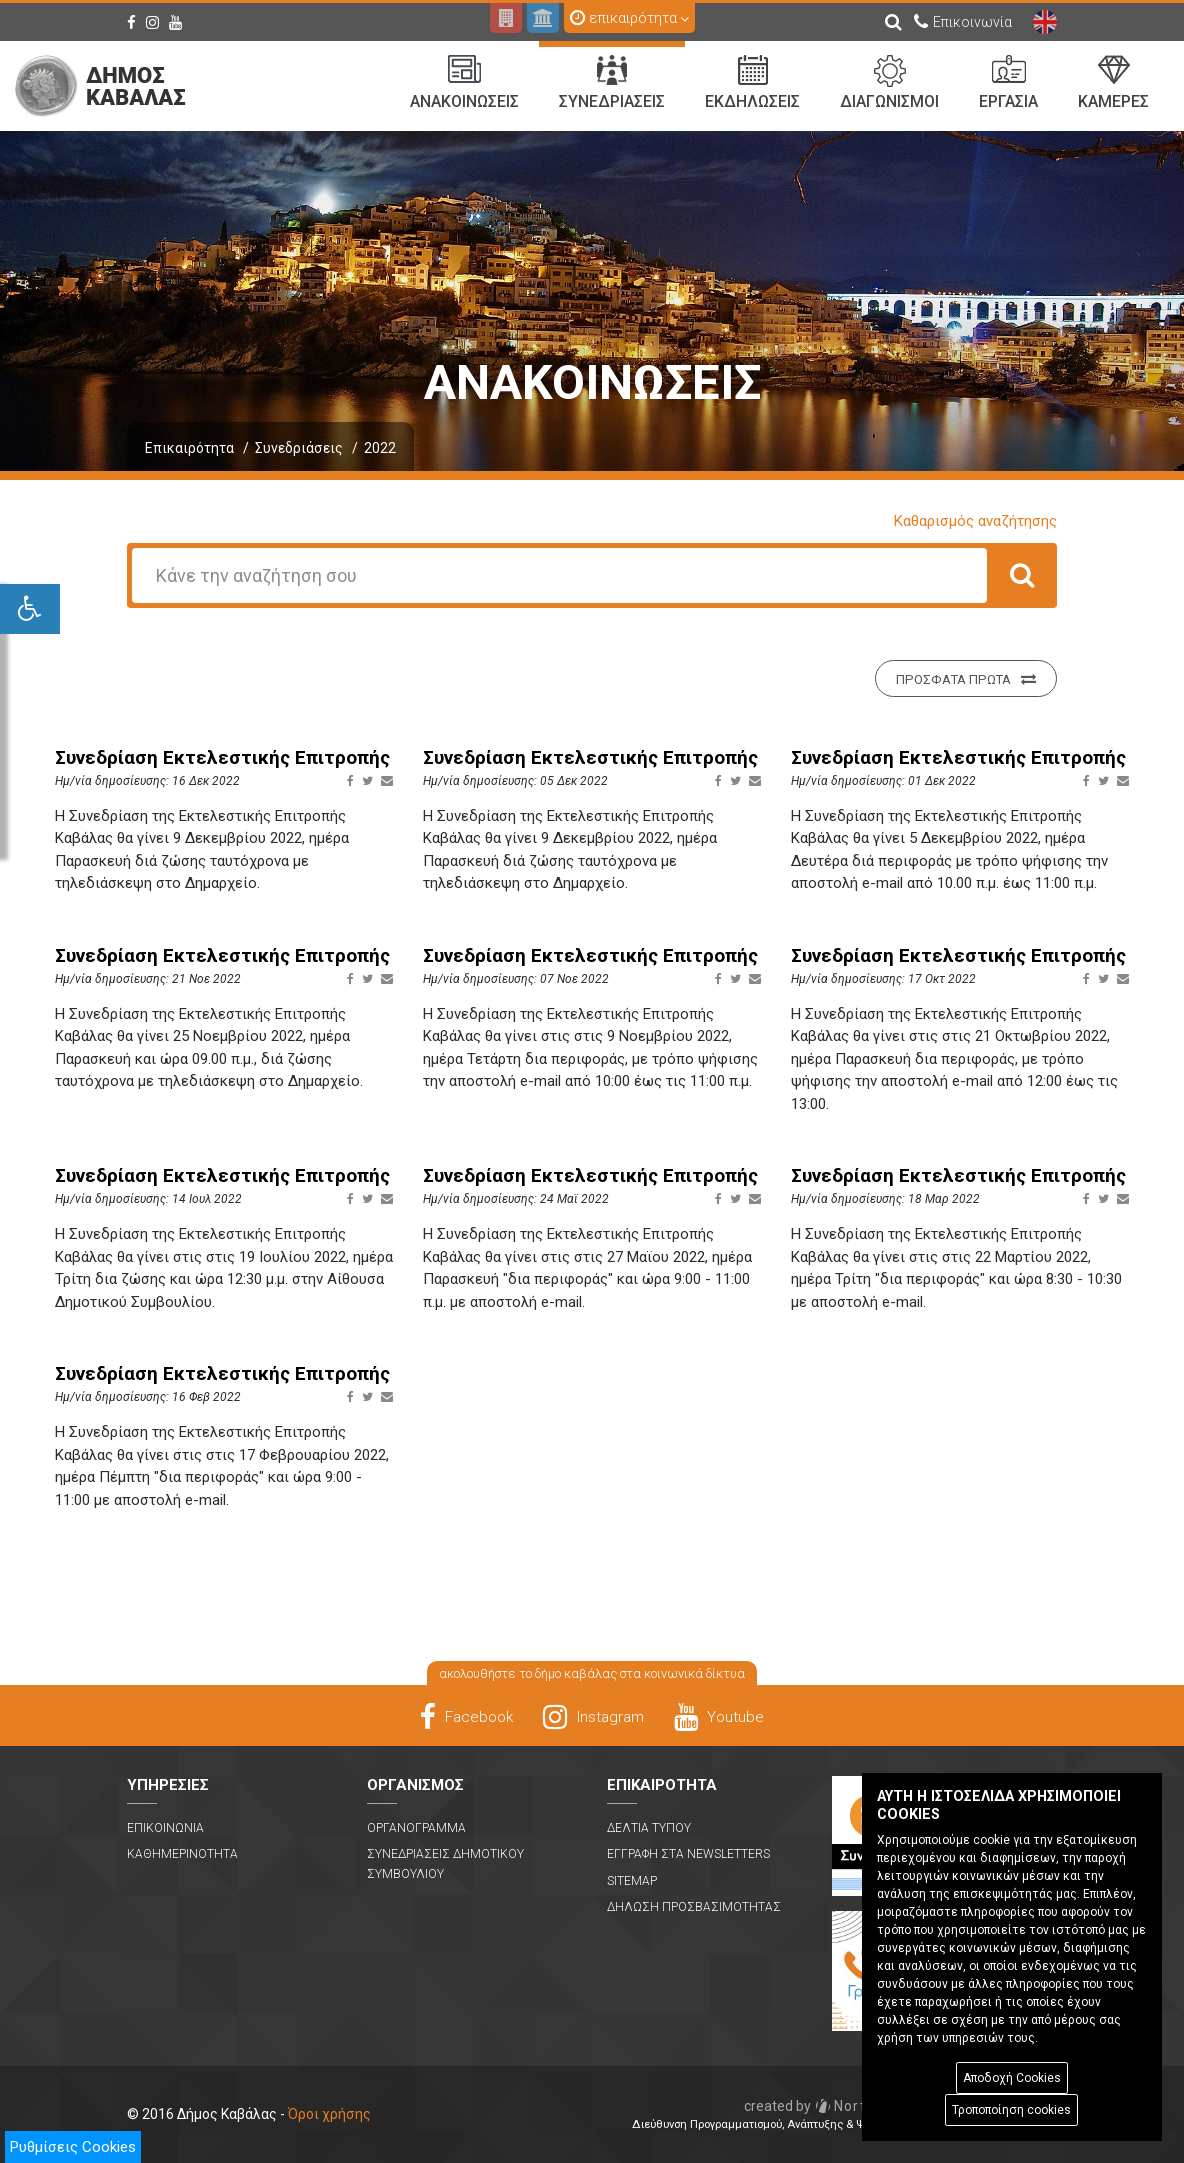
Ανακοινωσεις (464, 83)
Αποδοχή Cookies (1012, 2078)
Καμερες (1113, 83)
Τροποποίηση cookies (1011, 2110)
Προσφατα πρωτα (966, 679)
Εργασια (1008, 83)
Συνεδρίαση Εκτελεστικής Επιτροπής (222, 758)
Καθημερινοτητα (182, 1854)
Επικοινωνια (165, 1828)
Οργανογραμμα (416, 1828)
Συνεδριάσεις (299, 448)
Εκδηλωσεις (752, 83)
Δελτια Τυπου (649, 1828)
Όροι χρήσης (329, 2114)
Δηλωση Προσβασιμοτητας (694, 1907)
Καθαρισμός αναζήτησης (975, 521)
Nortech (818, 2106)
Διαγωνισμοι (889, 83)
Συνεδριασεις (612, 83)
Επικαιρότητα (189, 448)
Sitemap (632, 1881)
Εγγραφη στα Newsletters (688, 1854)
